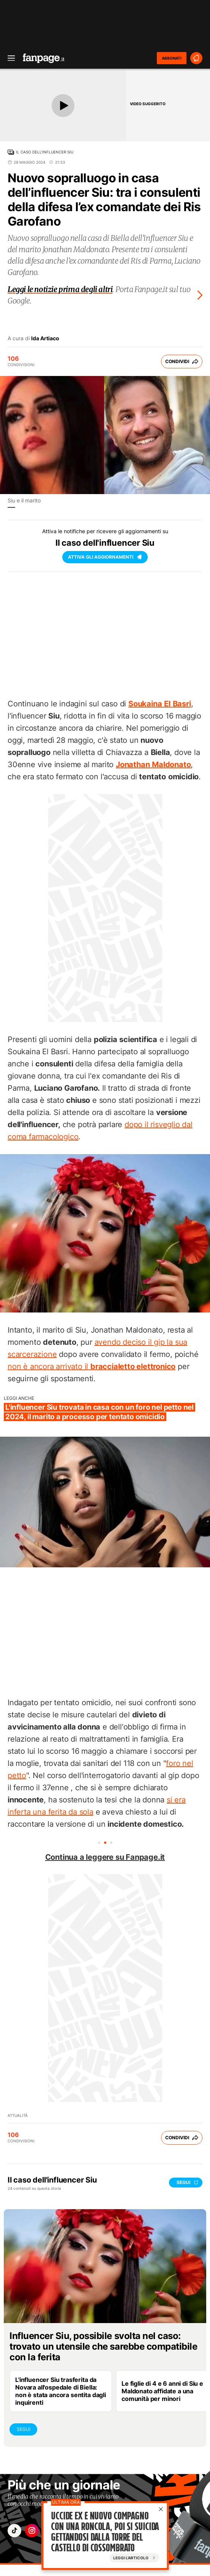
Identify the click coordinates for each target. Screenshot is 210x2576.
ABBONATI (172, 58)
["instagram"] (32, 2530)
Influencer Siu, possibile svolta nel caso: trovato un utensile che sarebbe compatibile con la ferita (103, 2346)
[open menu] (8, 58)
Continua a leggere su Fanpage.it (105, 1857)
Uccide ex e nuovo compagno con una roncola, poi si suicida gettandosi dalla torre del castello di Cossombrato (105, 2532)
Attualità (18, 2115)
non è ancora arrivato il (91, 1366)
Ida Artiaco (45, 338)
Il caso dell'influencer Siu (44, 152)
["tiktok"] (14, 2530)
